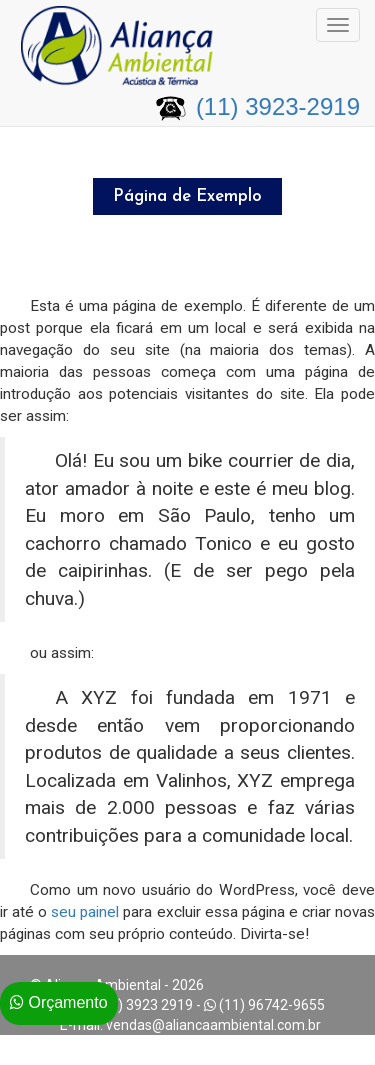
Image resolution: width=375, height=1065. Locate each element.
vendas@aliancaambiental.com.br (213, 1025)
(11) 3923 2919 (145, 1005)
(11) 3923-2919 (278, 106)
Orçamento (59, 1002)
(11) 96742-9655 (272, 1005)
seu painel (85, 912)
